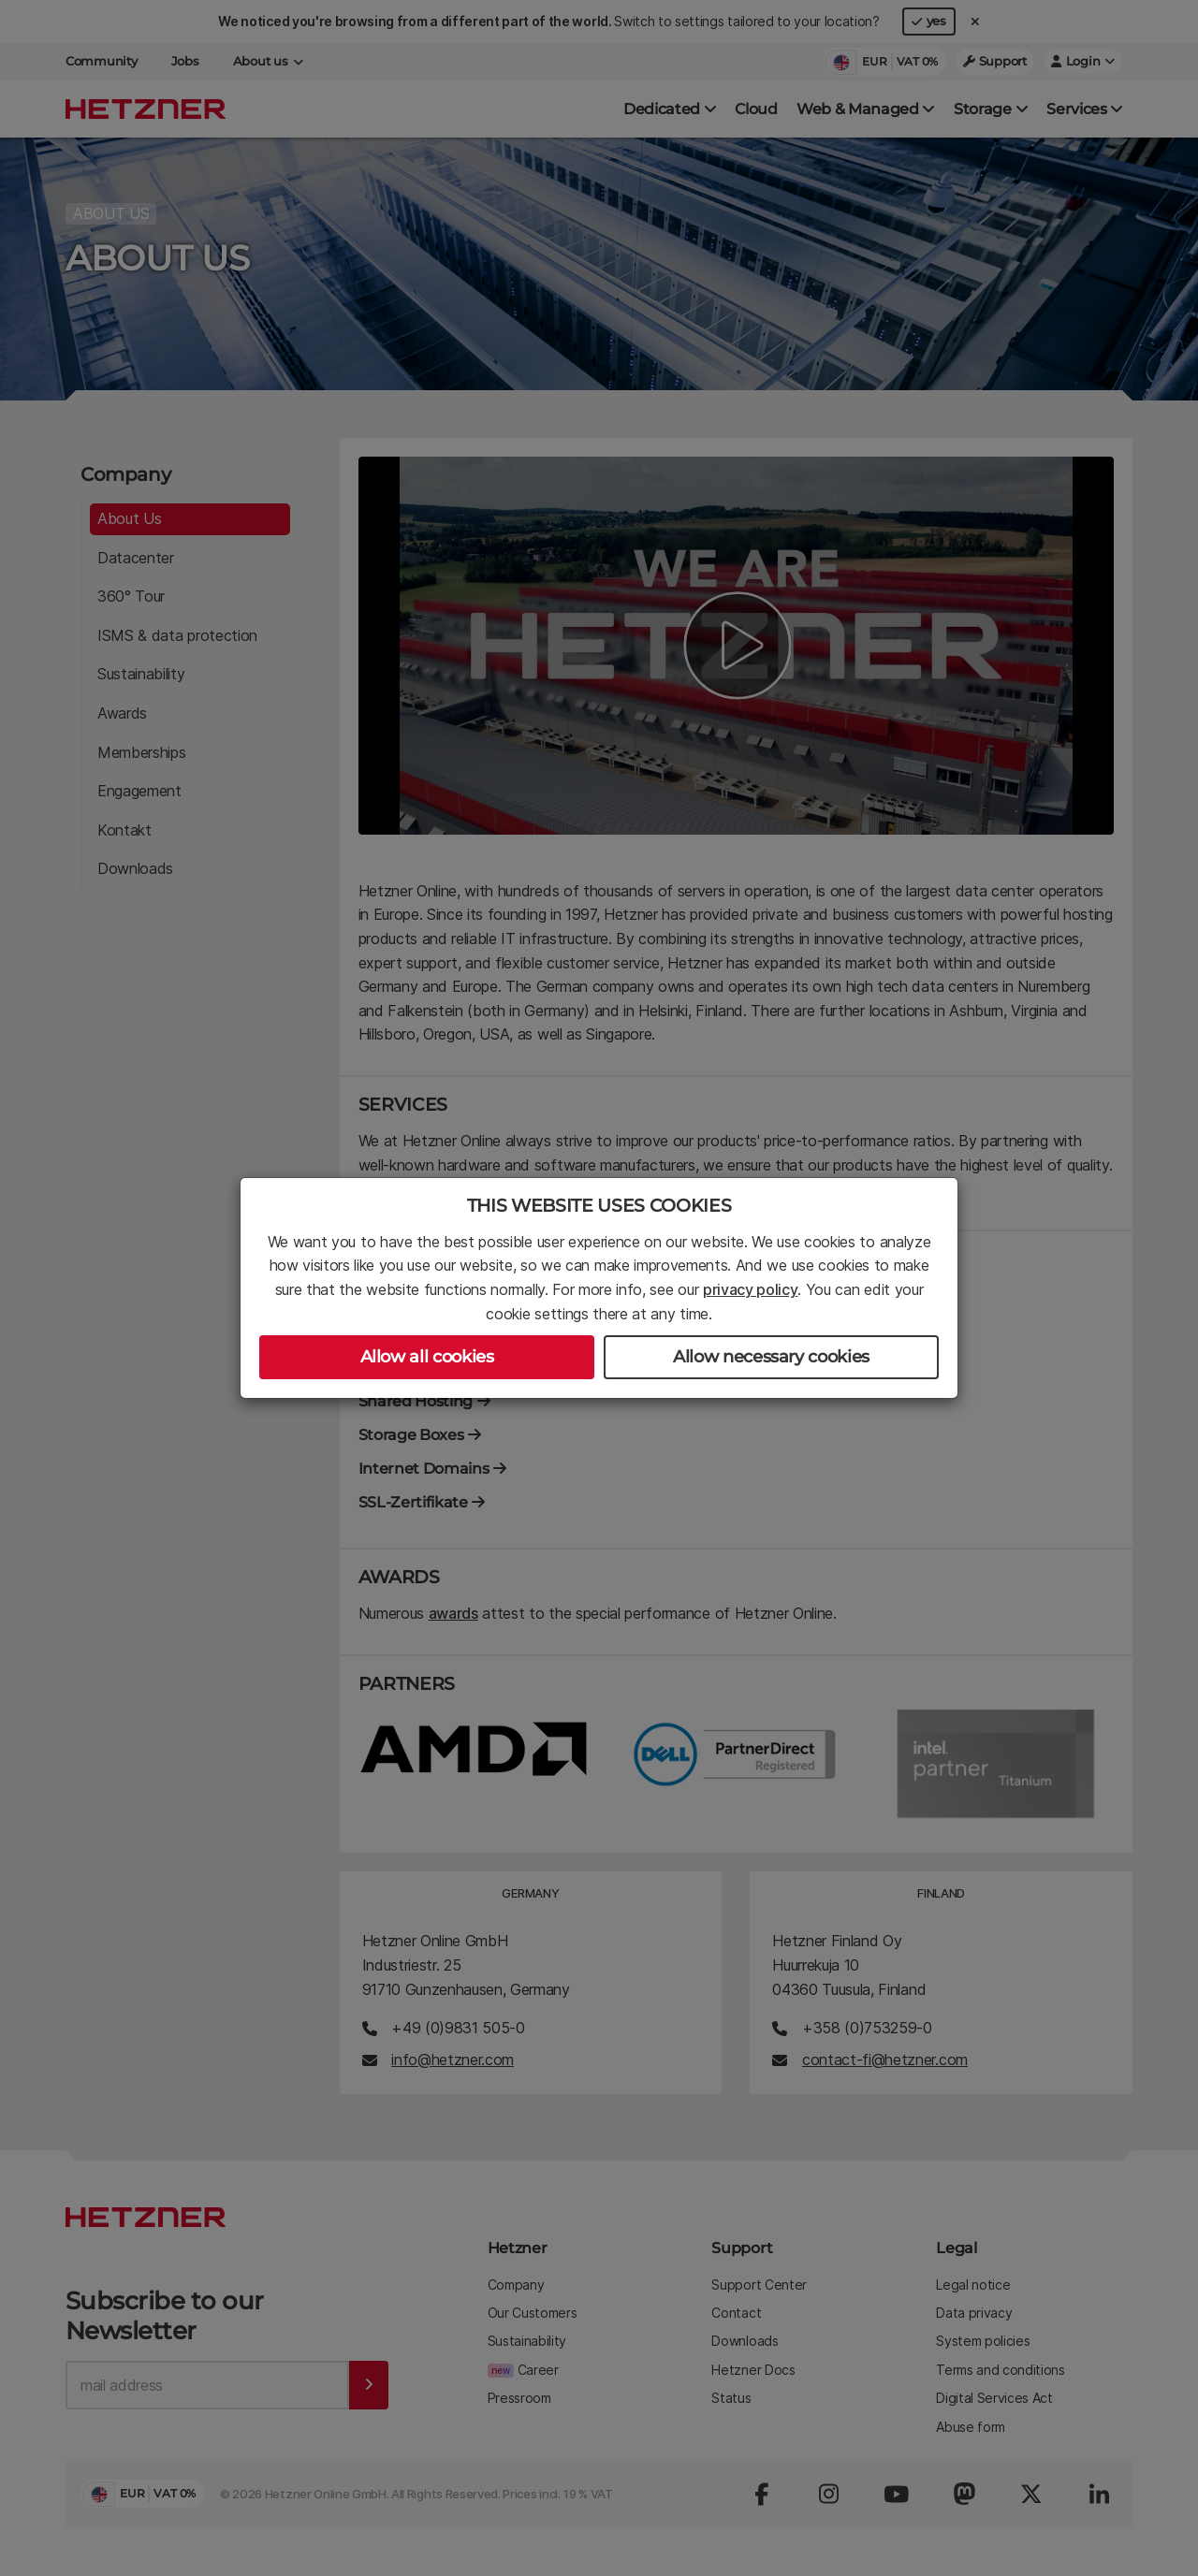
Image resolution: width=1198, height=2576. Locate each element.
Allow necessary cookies (771, 1356)
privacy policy (750, 1289)
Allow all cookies (427, 1356)
